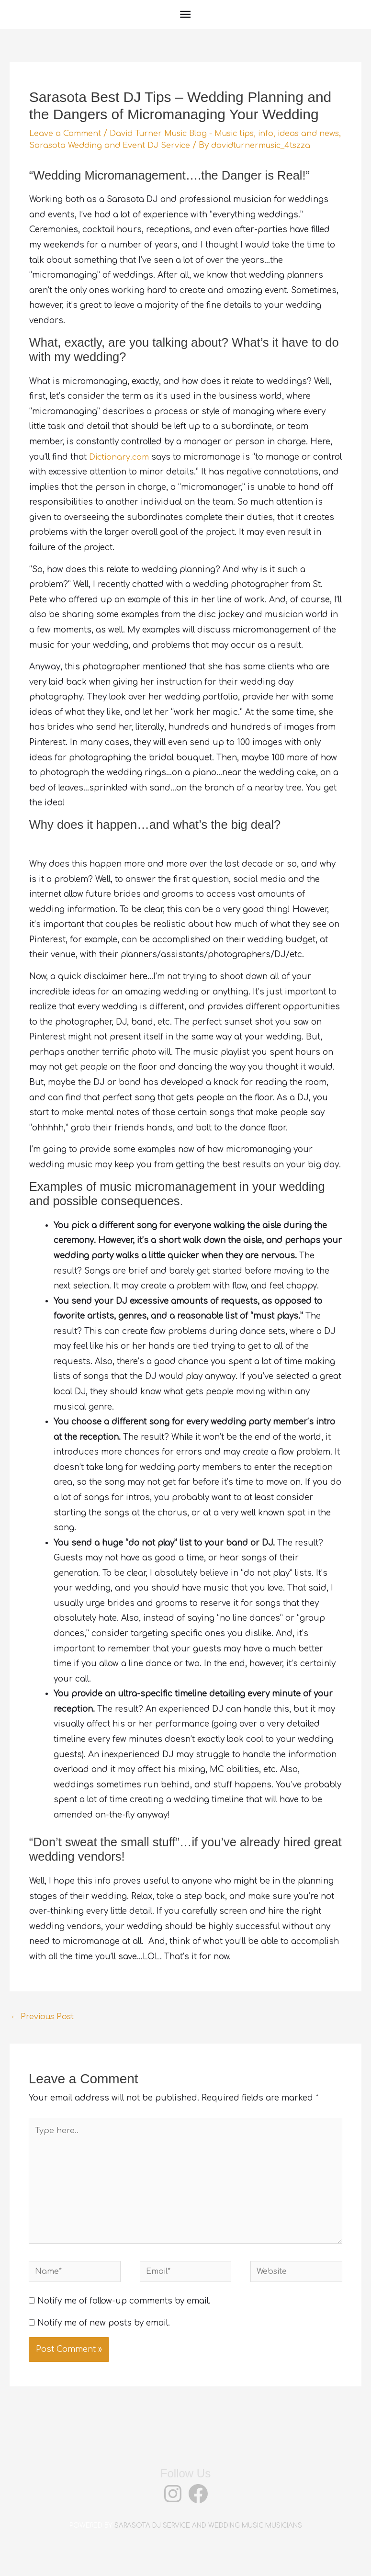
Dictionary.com (120, 468)
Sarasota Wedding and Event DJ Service (138, 145)
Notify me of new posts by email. (103, 2344)
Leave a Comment (65, 133)
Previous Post (44, 2029)
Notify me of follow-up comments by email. (124, 2322)
